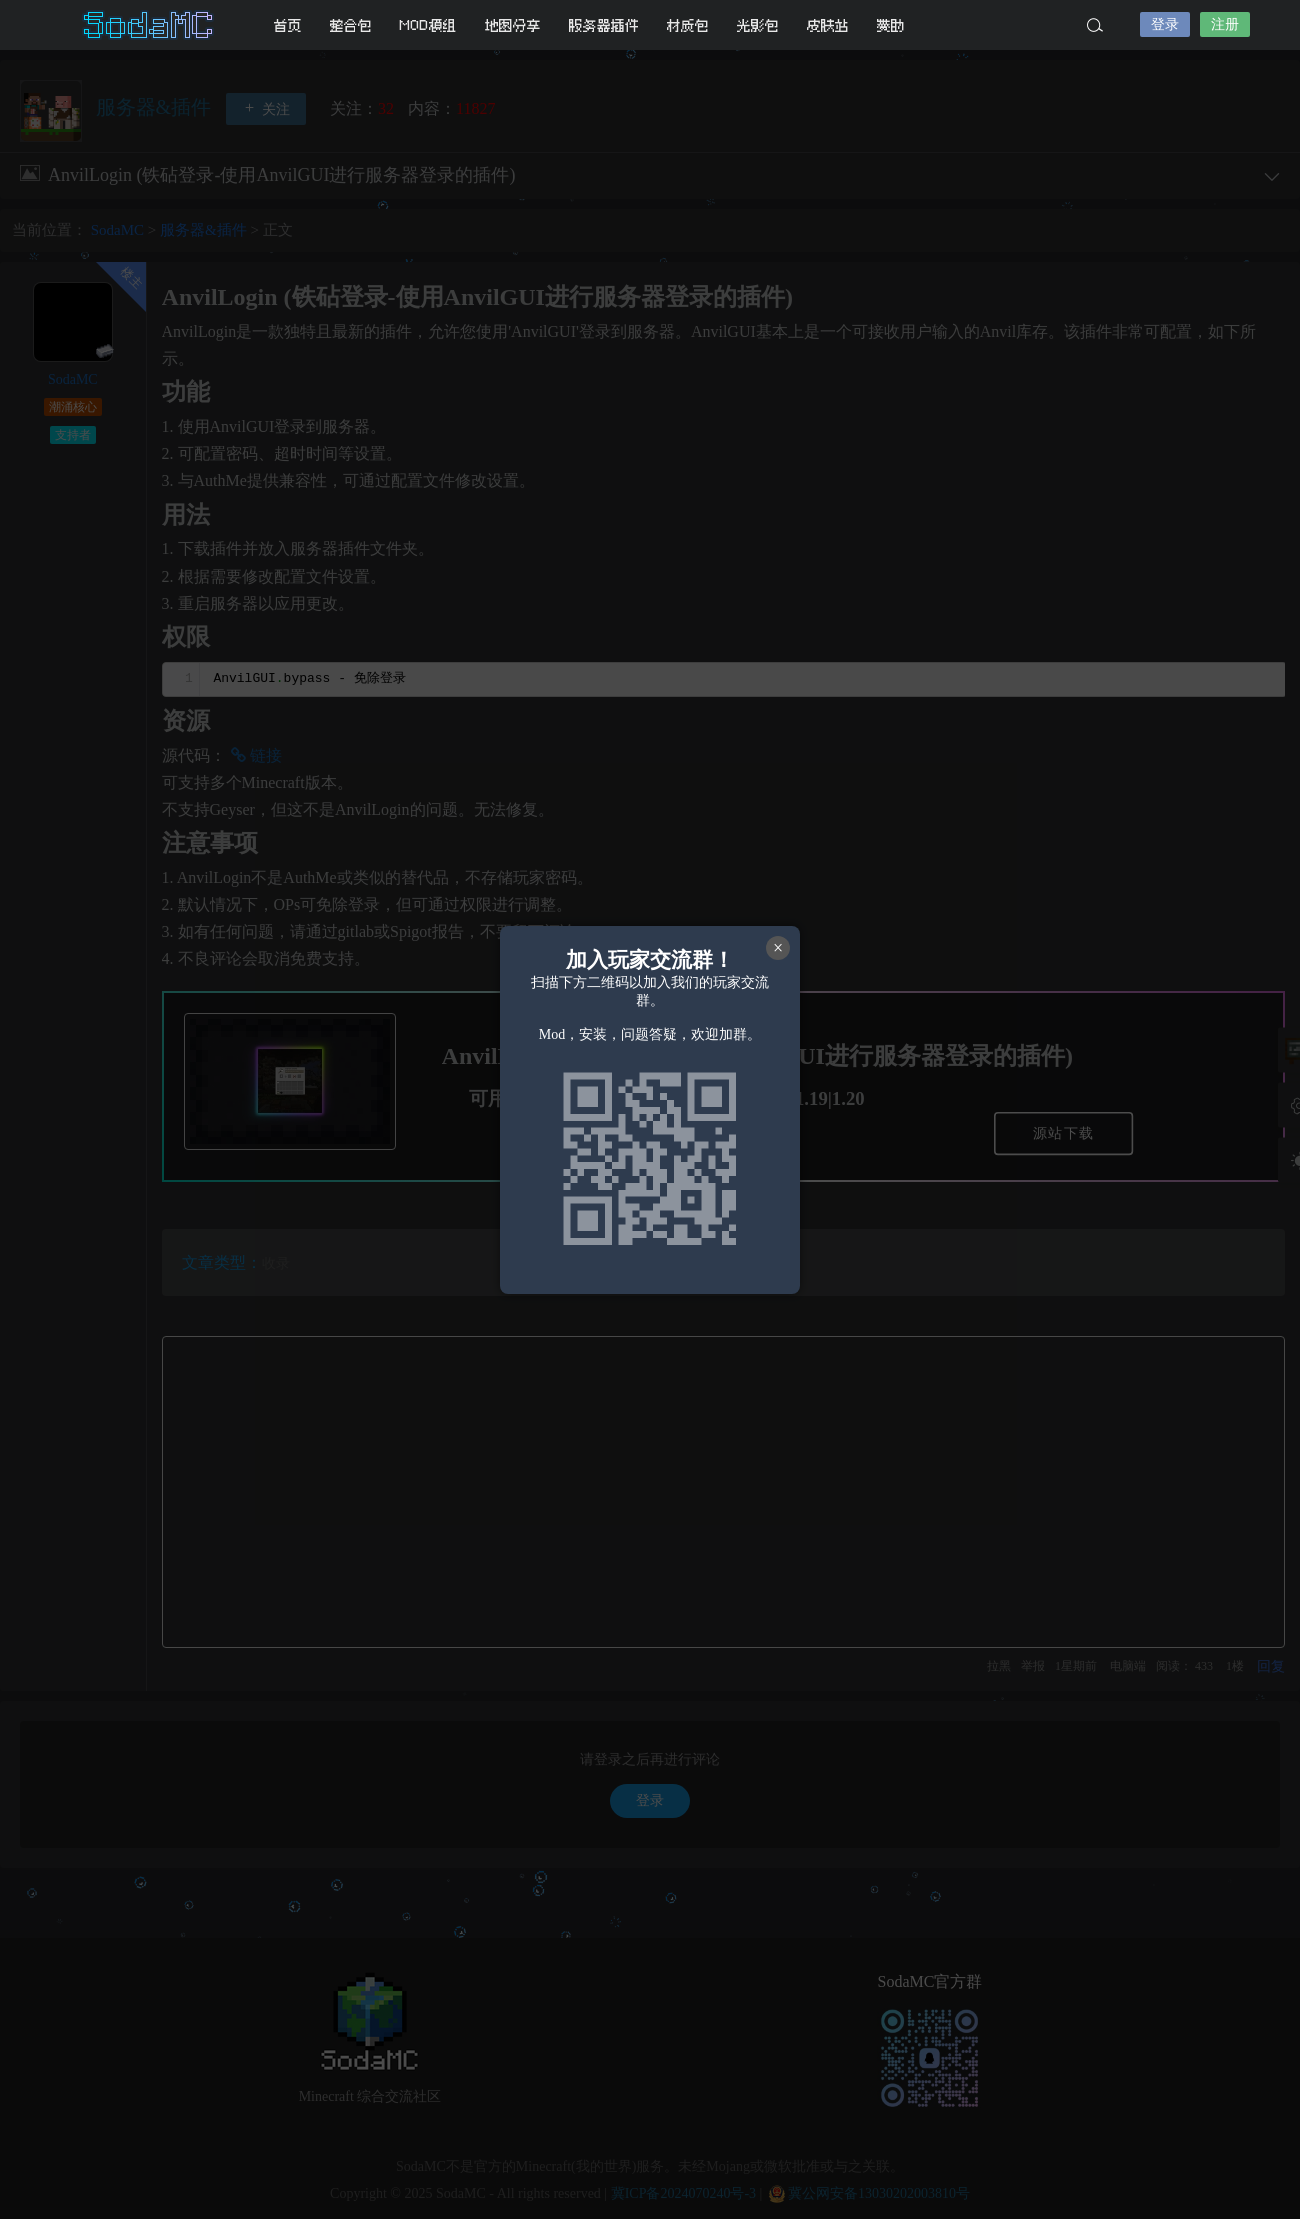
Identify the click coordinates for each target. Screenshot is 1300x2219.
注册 (1225, 24)
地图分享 (513, 25)
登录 (1165, 24)
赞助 (891, 25)
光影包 (758, 25)
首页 (288, 25)
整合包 (351, 25)
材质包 (688, 25)
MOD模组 (428, 25)
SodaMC (150, 25)
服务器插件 (604, 25)
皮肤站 (828, 25)
